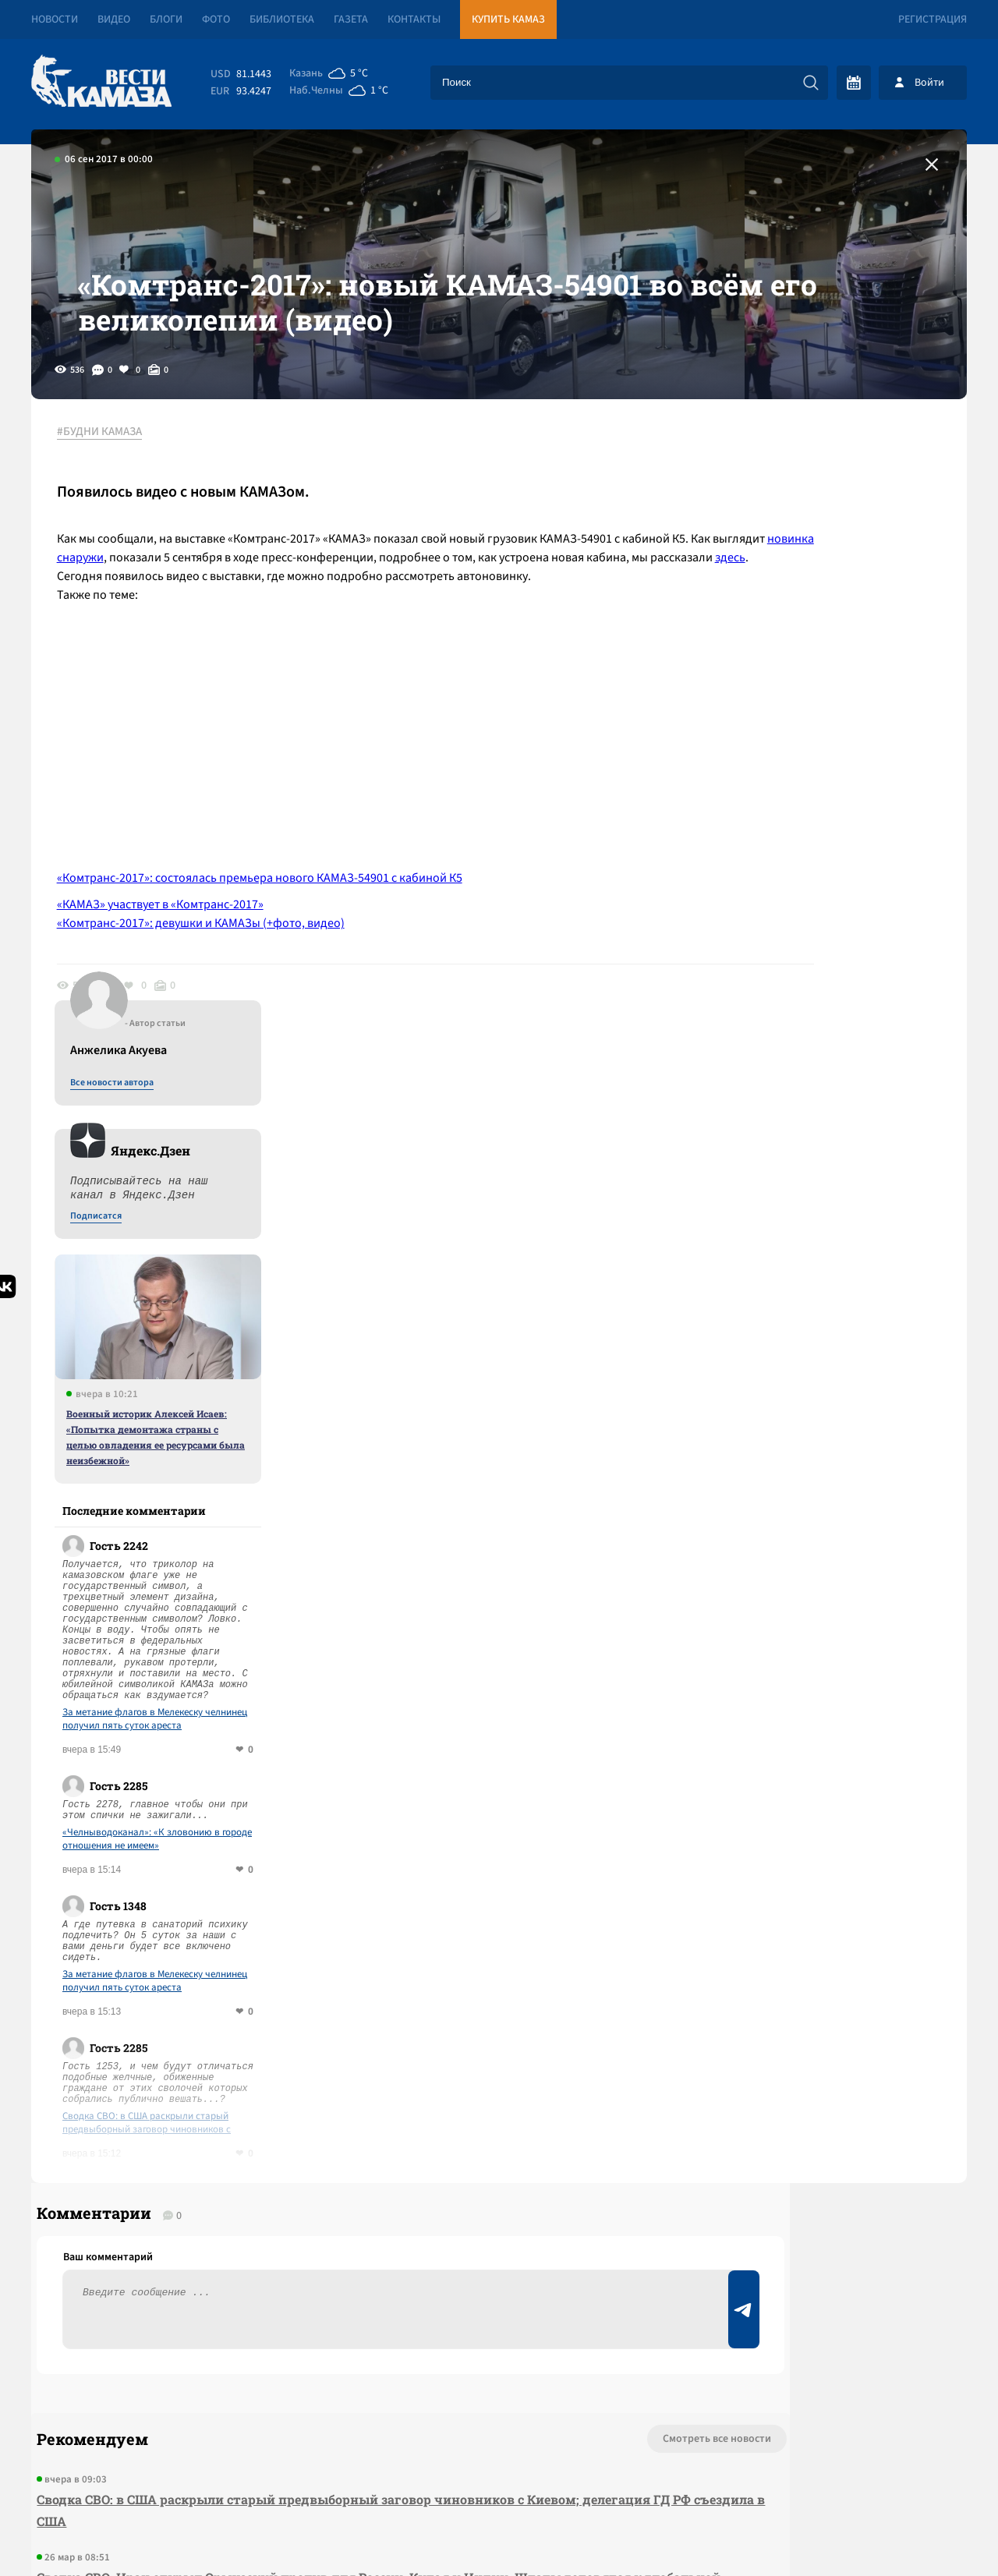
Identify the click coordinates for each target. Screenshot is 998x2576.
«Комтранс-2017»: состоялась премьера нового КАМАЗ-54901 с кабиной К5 (273, 978)
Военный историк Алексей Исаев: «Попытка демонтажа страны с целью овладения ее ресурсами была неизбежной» (837, 885)
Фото (216, 19)
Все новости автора (794, 531)
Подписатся (778, 664)
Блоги (166, 19)
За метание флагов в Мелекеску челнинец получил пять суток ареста (837, 1167)
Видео (113, 19)
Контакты (414, 19)
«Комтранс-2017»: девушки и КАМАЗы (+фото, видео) (214, 1023)
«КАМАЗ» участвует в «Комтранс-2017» (173, 1005)
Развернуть (499, 2472)
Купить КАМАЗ (508, 19)
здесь (348, 658)
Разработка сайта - (907, 2532)
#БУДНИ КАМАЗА (112, 514)
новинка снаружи (269, 639)
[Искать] (811, 82)
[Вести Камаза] (101, 82)
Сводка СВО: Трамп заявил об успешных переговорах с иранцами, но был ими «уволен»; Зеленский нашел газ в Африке (314, 2217)
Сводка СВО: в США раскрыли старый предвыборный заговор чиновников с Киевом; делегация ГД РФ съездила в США (838, 1571)
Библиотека (282, 19)
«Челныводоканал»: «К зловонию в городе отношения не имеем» (839, 1287)
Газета (351, 19)
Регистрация (932, 19)
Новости (54, 19)
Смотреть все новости (546, 1912)
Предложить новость (812, 1963)
